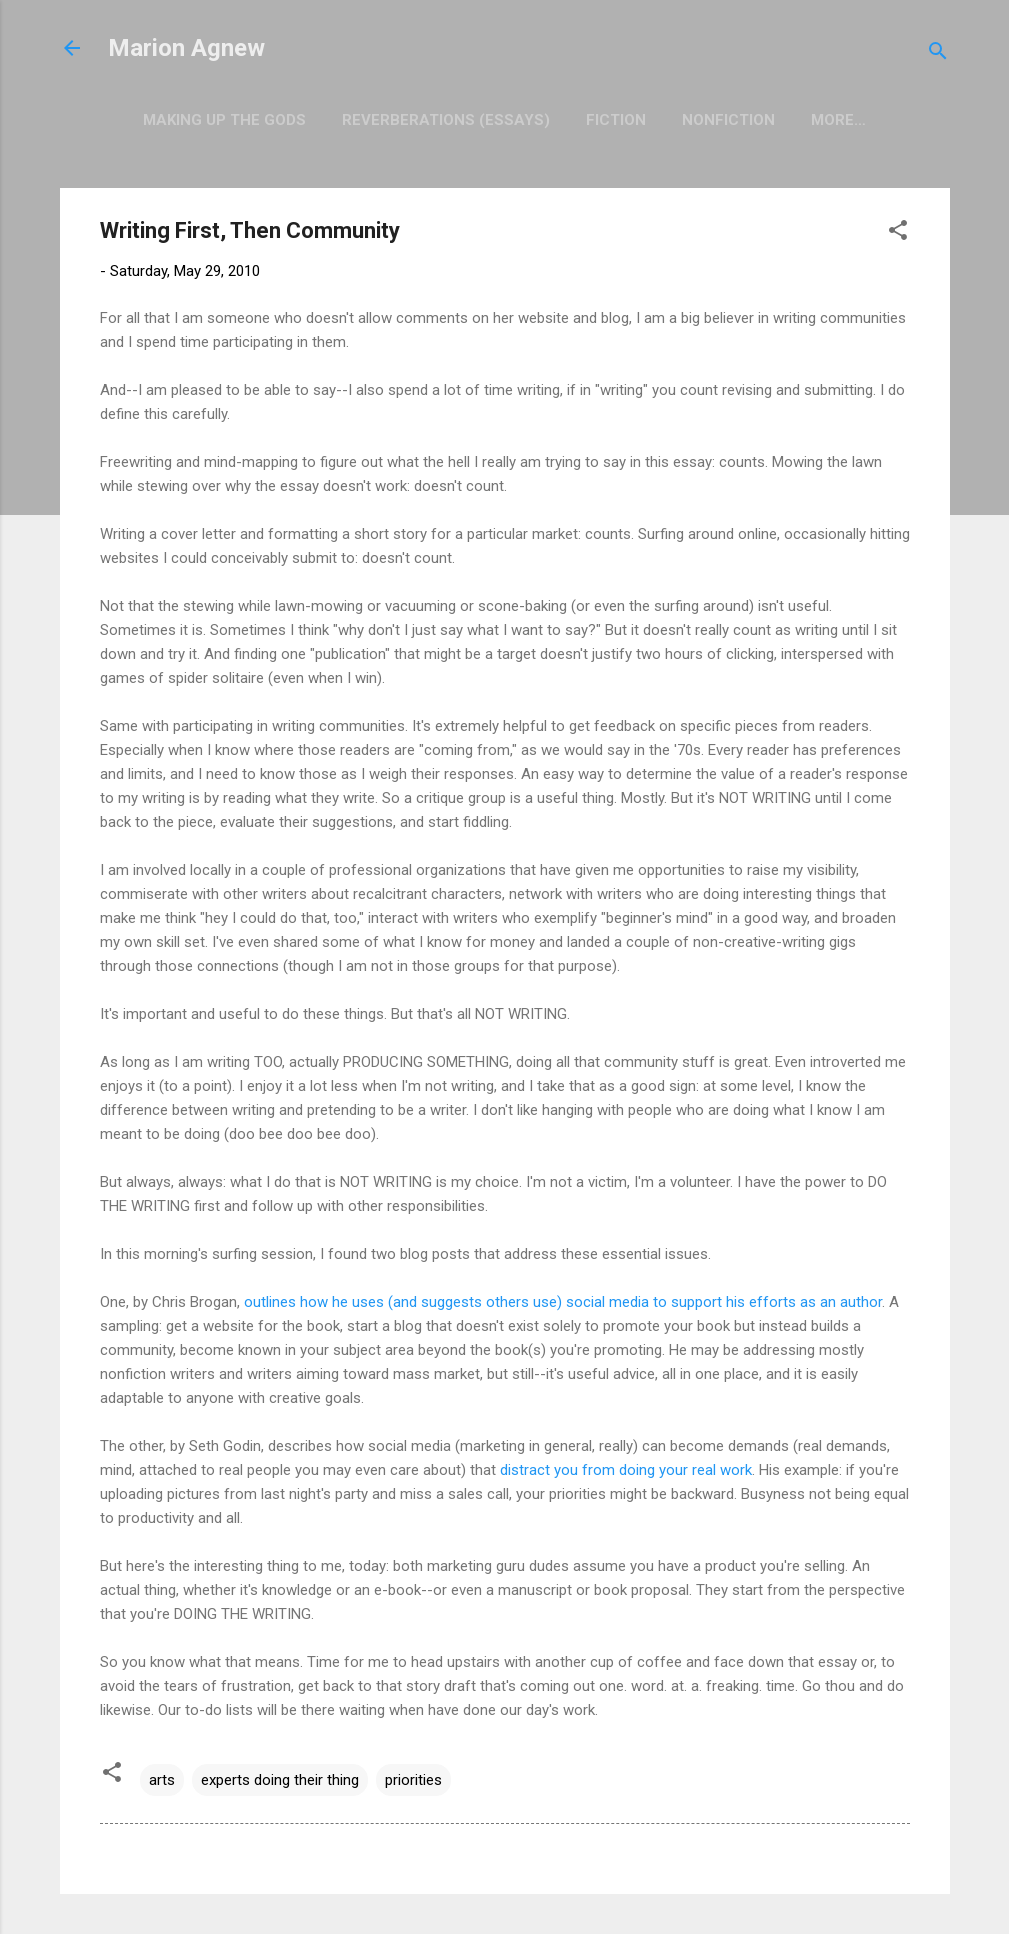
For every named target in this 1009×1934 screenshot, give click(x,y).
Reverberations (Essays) (446, 120)
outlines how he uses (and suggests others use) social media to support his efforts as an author (563, 1302)
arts (162, 1780)
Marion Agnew (186, 48)
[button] (898, 233)
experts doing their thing (280, 1780)
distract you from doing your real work (626, 1470)
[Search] (938, 54)
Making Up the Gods (224, 120)
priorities (413, 1780)
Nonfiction (728, 120)
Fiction (616, 120)
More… (838, 120)
